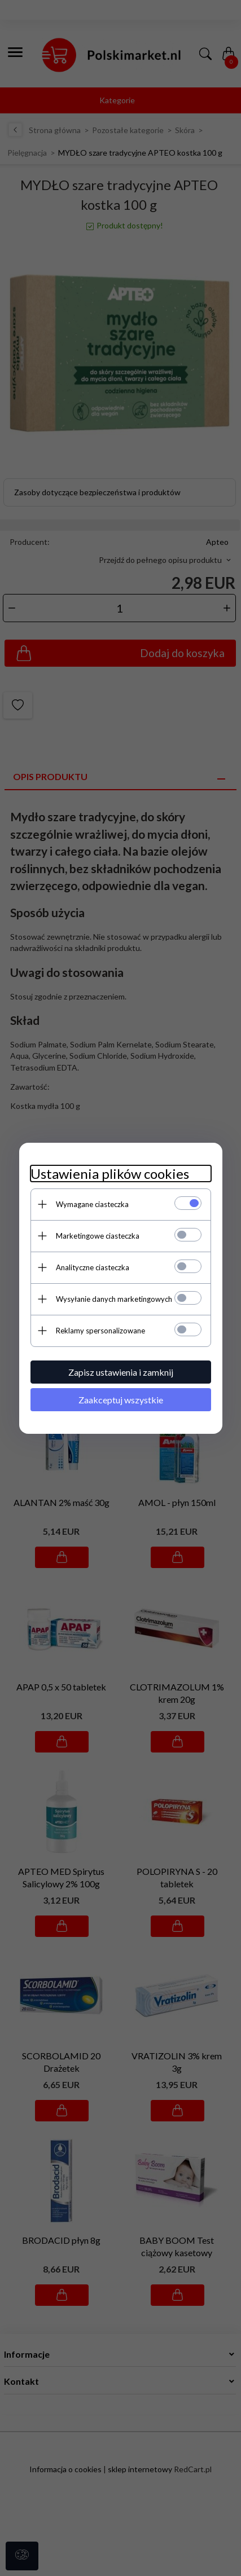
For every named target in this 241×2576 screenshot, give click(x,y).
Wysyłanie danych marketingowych (114, 1299)
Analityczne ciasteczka (92, 1267)
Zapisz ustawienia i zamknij (120, 1372)
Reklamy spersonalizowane (100, 1330)
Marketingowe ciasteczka (97, 1235)
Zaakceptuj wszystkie (120, 1399)
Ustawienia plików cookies (109, 1173)
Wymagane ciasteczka (92, 1204)
